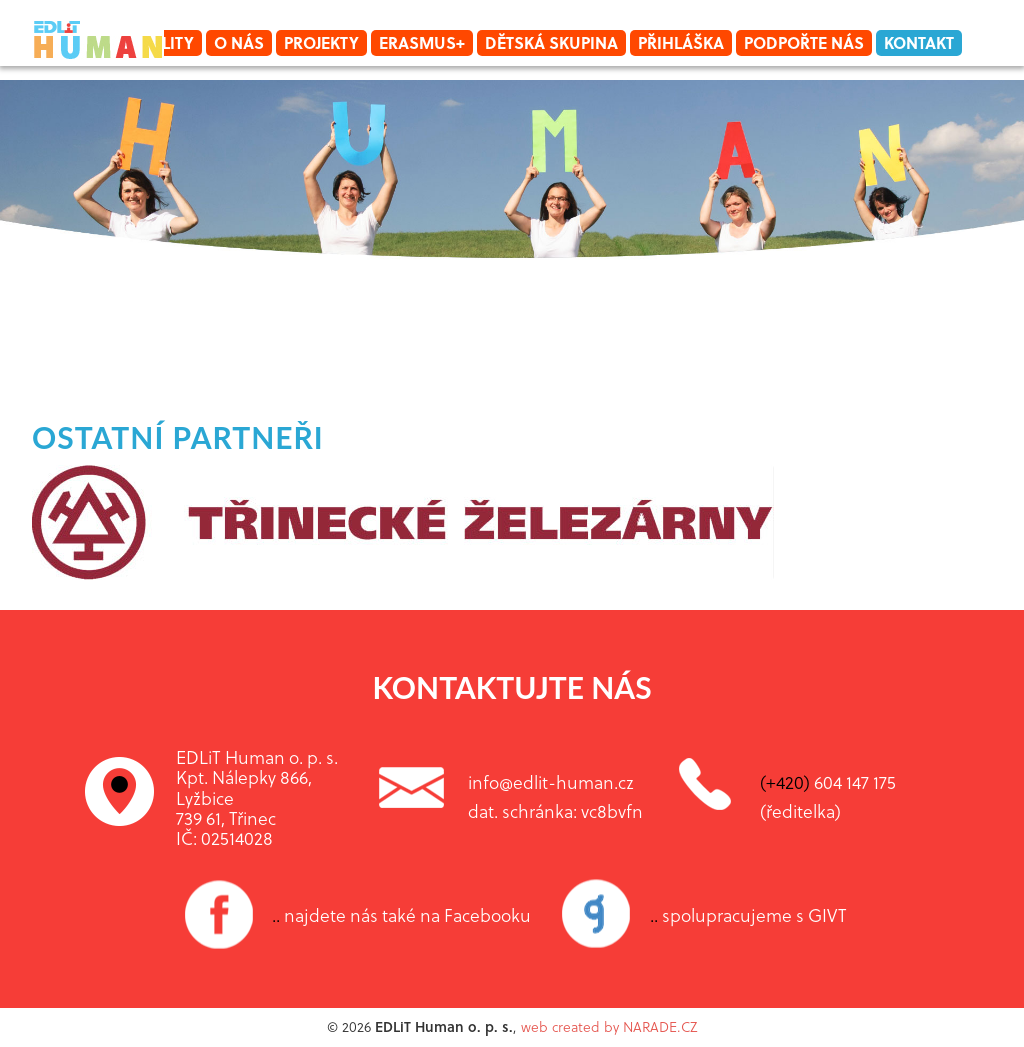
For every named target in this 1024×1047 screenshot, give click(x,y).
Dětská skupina (551, 42)
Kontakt (919, 42)
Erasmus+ (422, 42)
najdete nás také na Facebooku (401, 915)
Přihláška (681, 42)
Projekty (321, 42)
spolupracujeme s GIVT (748, 915)
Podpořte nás (804, 42)
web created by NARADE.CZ (609, 1026)
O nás (239, 42)
